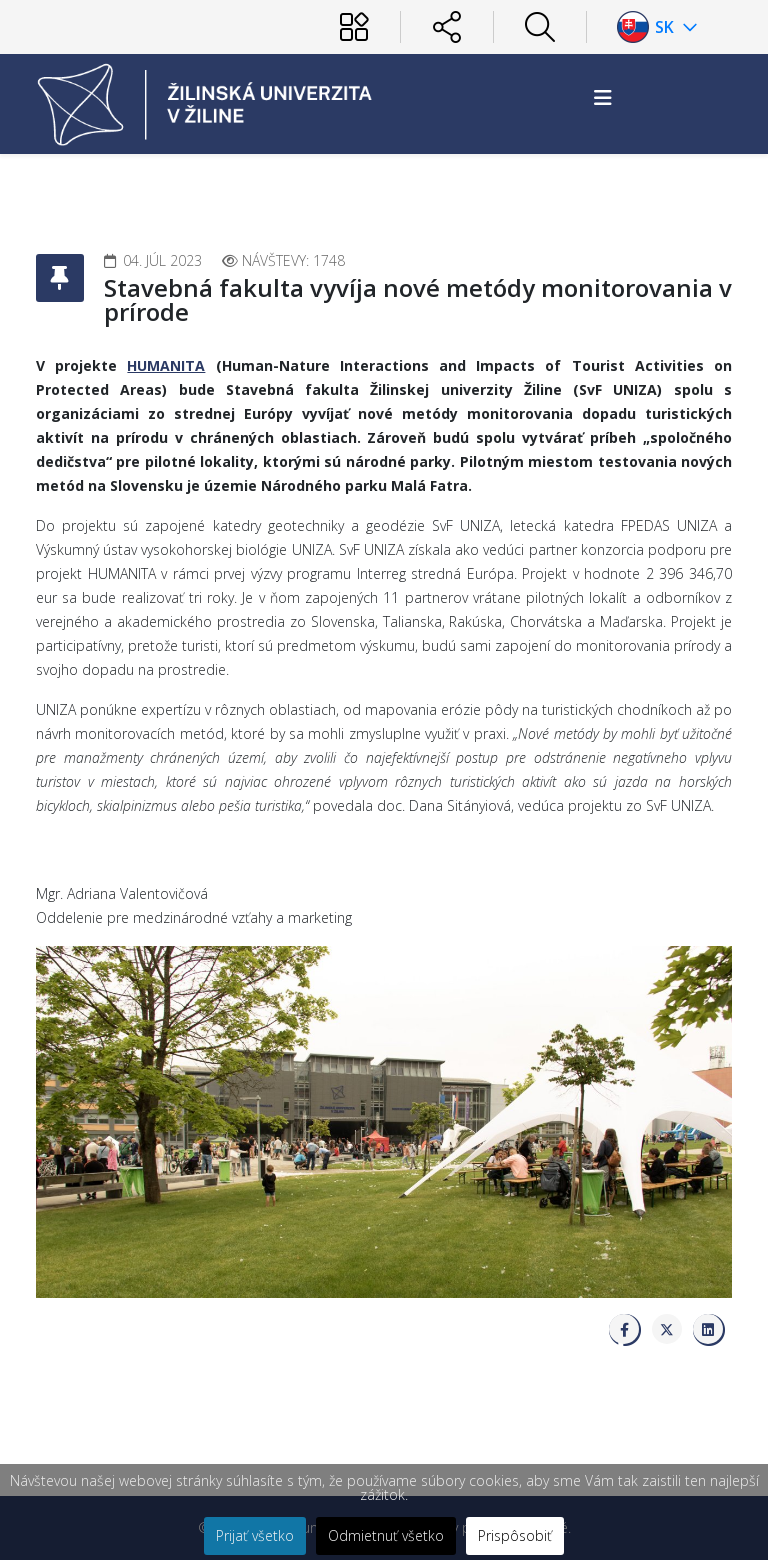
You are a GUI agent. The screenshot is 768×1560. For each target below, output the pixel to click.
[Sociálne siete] (447, 27)
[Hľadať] (540, 27)
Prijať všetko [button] (255, 1535)
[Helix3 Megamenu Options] (603, 97)
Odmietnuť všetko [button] (386, 1535)
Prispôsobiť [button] (515, 1535)
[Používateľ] (354, 27)
